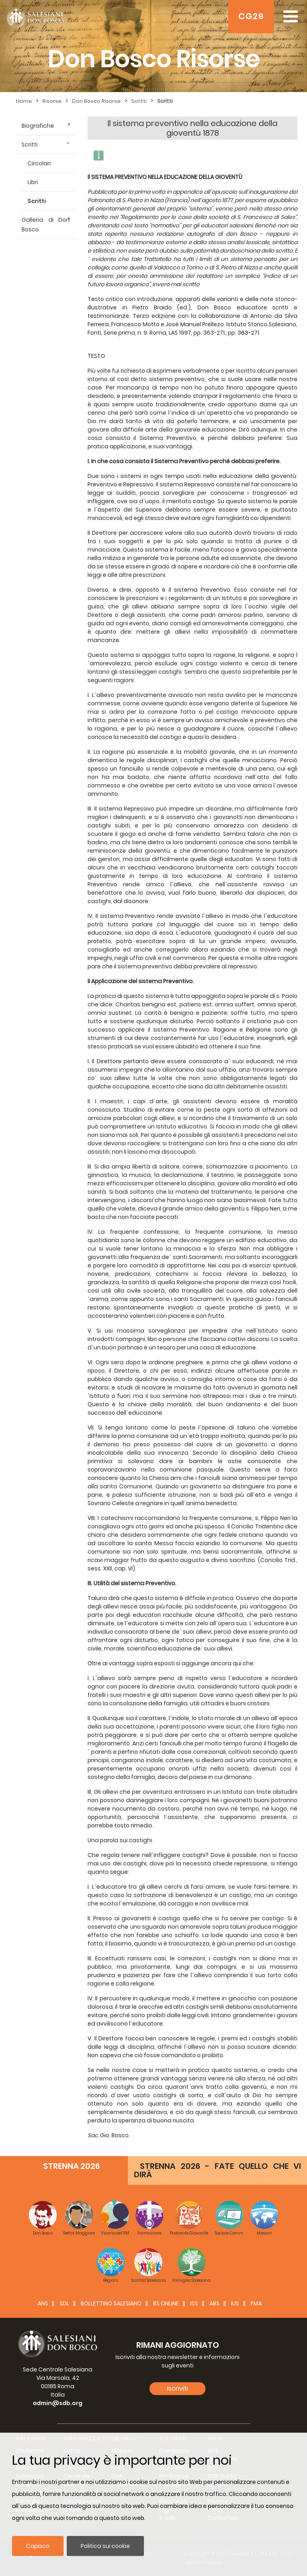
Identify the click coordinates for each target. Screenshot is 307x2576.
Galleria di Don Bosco (46, 224)
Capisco (38, 2546)
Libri (33, 182)
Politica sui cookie (105, 2546)
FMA (256, 2303)
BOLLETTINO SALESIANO (111, 2303)
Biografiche (38, 126)
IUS (235, 2303)
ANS (43, 2303)
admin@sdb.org (57, 2403)
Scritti (30, 145)
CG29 (251, 16)
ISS (194, 2303)
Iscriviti (177, 2388)
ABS (214, 2303)
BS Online (166, 2303)
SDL (64, 2303)
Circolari (39, 163)
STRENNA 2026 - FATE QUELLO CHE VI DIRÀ (217, 2170)
